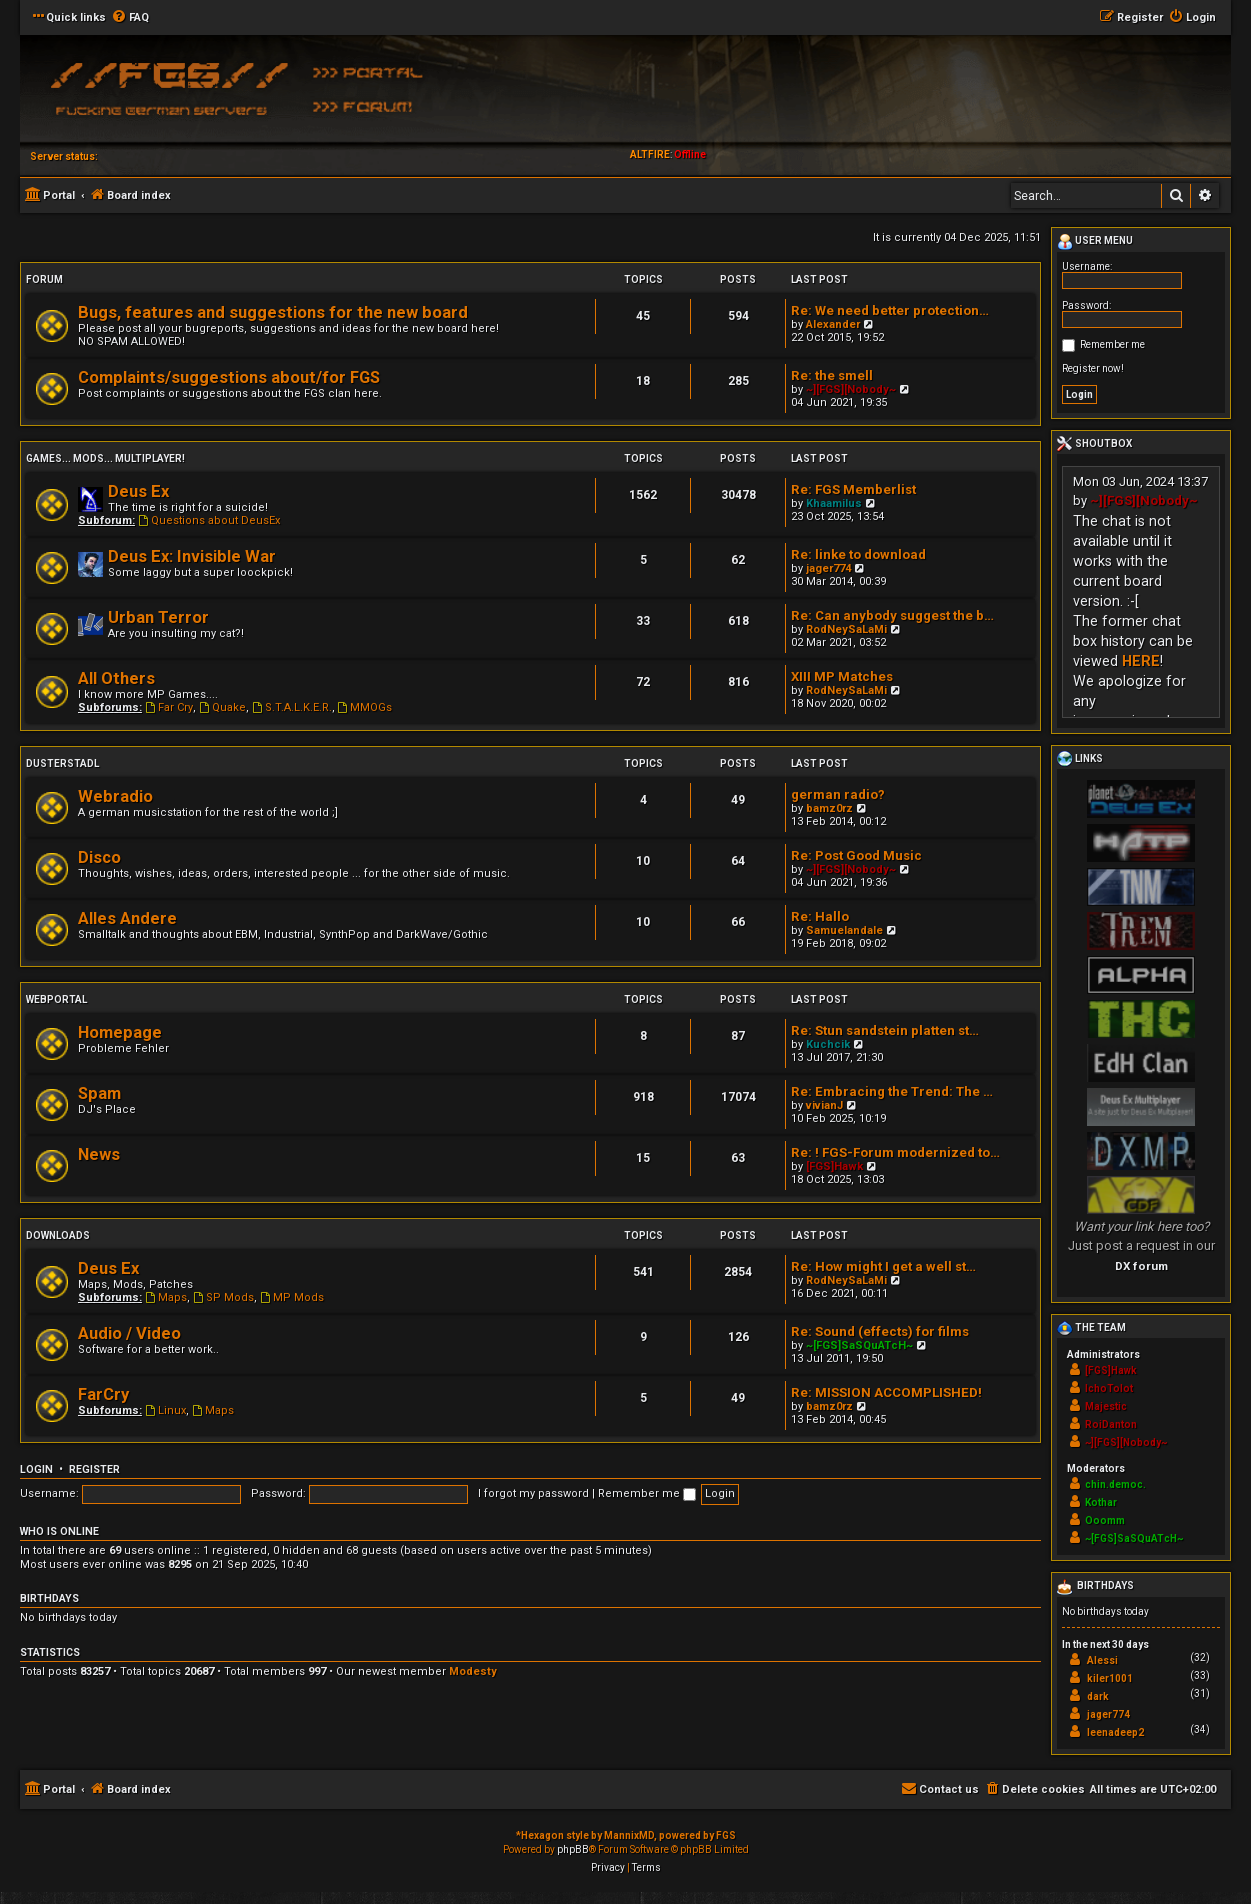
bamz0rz (829, 808)
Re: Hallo (820, 916)
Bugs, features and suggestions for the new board (273, 312)
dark (1098, 1696)
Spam (99, 1093)
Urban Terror (158, 617)
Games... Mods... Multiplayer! (105, 458)
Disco (99, 857)
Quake (222, 707)
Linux (165, 1410)
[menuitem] (130, 18)
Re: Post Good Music (856, 855)
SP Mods (223, 1297)
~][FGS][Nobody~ (851, 389)
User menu (1095, 242)
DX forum (1141, 1266)
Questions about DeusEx (209, 520)
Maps (166, 1297)
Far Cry (169, 707)
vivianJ (824, 1105)
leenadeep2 (1115, 1732)
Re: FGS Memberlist (853, 489)
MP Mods (292, 1297)
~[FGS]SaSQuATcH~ (859, 1345)
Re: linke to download (858, 554)
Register (94, 1469)
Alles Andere (127, 918)
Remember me (647, 1493)
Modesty (473, 1671)
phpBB (573, 1849)
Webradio (115, 796)
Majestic (1106, 1406)
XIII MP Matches (842, 676)
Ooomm (1105, 1520)
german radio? (838, 794)
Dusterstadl (62, 763)
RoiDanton (1111, 1424)
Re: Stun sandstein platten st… (885, 1030)
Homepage (120, 1032)
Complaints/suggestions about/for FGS (229, 377)
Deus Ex (138, 491)
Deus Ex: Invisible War (192, 556)
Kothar (1101, 1502)
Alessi (1102, 1660)
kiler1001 (1110, 1678)
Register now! (1093, 368)
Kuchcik (828, 1044)
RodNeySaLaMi (846, 629)
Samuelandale (844, 930)
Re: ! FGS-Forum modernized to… (895, 1152)
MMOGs (365, 707)
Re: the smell (832, 375)
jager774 (828, 568)
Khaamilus (834, 503)
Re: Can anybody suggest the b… (892, 615)
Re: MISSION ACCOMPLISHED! (886, 1392)
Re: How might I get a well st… (883, 1266)
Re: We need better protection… (890, 310)
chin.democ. (1115, 1484)
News (99, 1154)
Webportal (56, 999)
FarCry (103, 1394)
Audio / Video (129, 1333)
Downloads (58, 1235)
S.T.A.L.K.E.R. (292, 707)
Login (36, 1469)
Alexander (833, 324)
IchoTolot (1109, 1388)
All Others (116, 678)
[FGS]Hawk (834, 1166)
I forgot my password (533, 1493)
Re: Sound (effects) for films (880, 1331)
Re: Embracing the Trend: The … (892, 1091)
